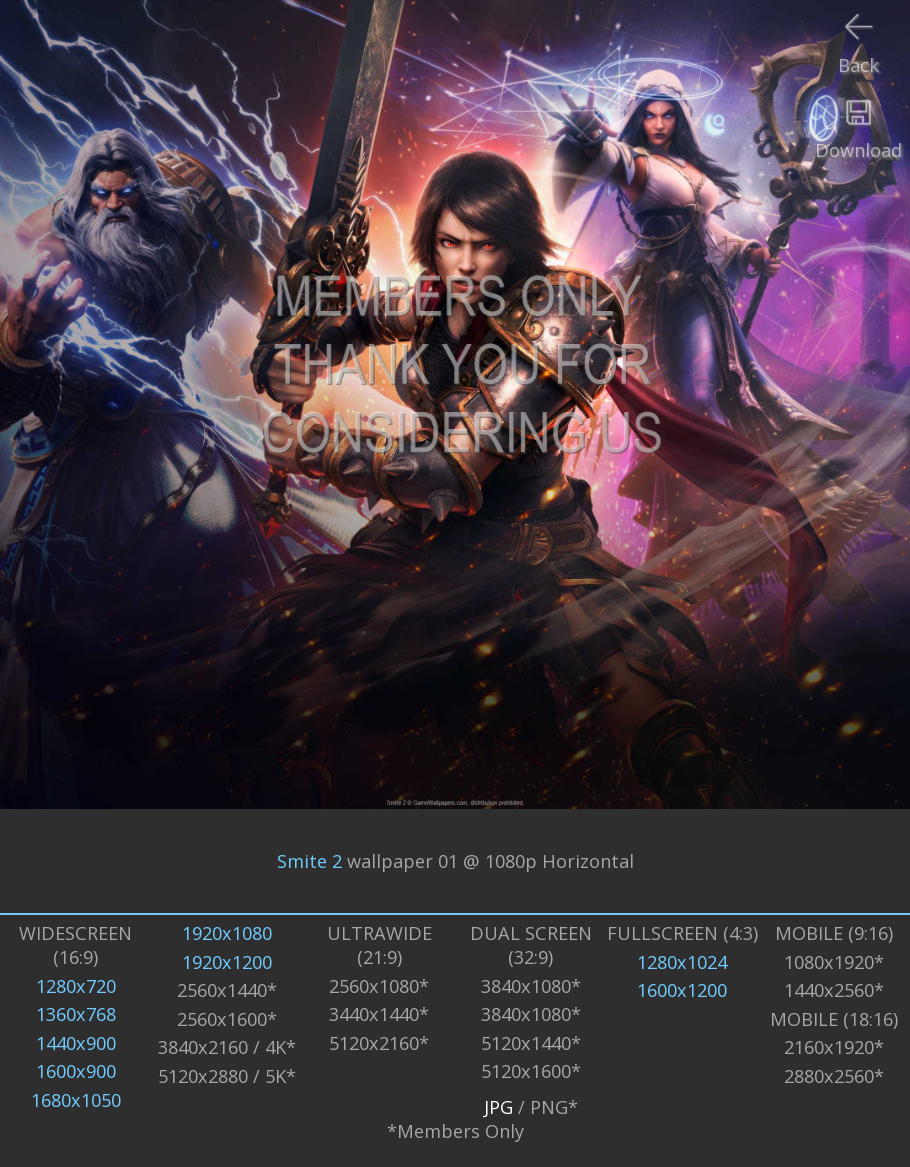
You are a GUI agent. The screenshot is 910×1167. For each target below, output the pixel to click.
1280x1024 (682, 962)
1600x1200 (682, 990)
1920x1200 (227, 962)
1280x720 (76, 986)
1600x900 (76, 1071)
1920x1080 (227, 933)
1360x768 (76, 1014)
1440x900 (76, 1043)
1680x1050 (76, 1100)
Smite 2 (309, 861)
